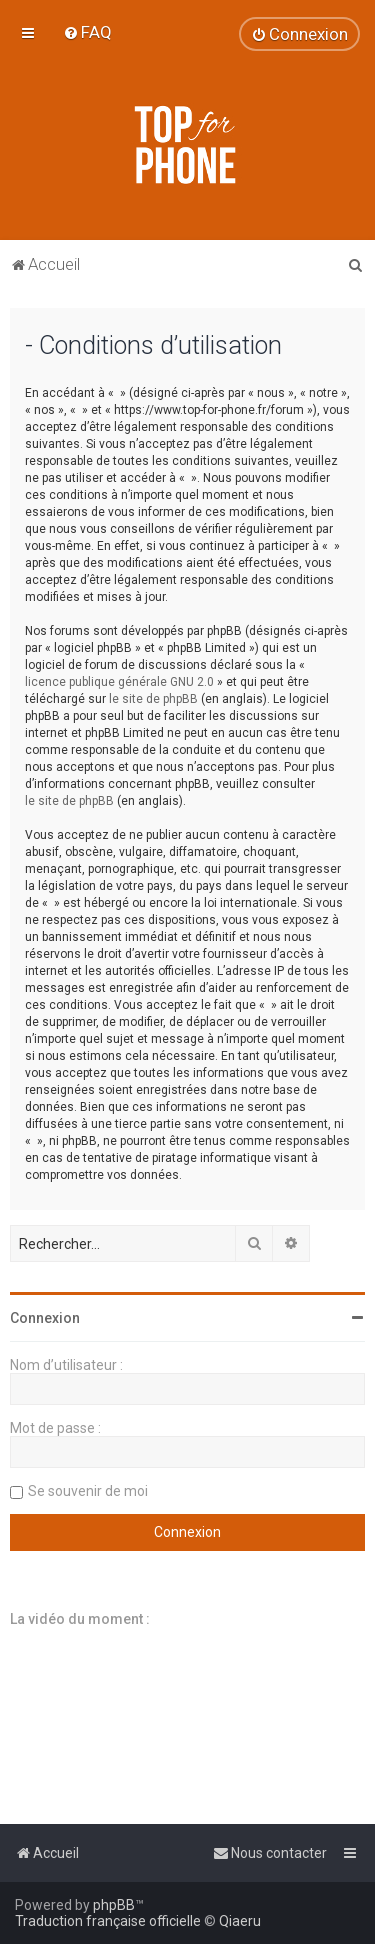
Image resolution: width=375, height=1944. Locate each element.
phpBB (114, 1905)
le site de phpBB (153, 699)
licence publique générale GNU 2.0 (119, 682)
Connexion (45, 1318)
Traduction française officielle (108, 1921)
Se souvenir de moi (88, 1491)
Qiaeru (240, 1921)
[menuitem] (87, 32)
